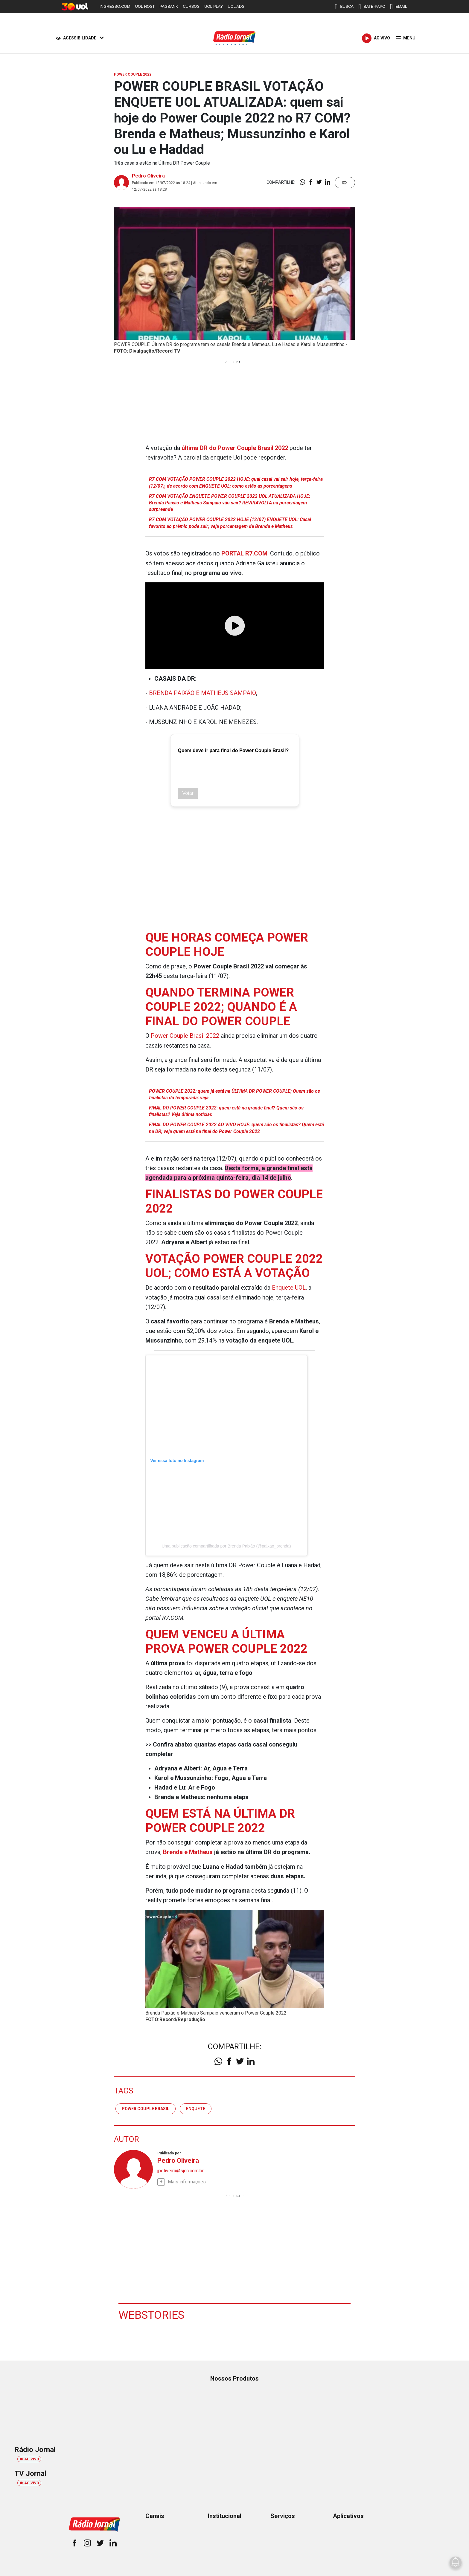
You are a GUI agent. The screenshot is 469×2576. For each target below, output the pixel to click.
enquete (195, 2107)
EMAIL (398, 6)
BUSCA (344, 6)
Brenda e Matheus (188, 1851)
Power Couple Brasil (145, 2107)
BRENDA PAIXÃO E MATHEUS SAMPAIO (203, 692)
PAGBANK (169, 6)
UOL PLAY (213, 6)
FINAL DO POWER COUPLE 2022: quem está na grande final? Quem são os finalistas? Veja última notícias (226, 1110)
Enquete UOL (289, 1287)
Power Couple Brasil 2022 (185, 1035)
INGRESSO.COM (115, 6)
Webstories (151, 2313)
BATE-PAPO (371, 6)
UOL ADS (236, 6)
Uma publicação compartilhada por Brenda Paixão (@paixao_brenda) (226, 1545)
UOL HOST (145, 6)
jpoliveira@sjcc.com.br (180, 2170)
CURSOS (191, 6)
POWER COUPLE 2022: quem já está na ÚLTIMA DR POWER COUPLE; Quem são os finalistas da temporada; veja (235, 1093)
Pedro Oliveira (148, 176)
